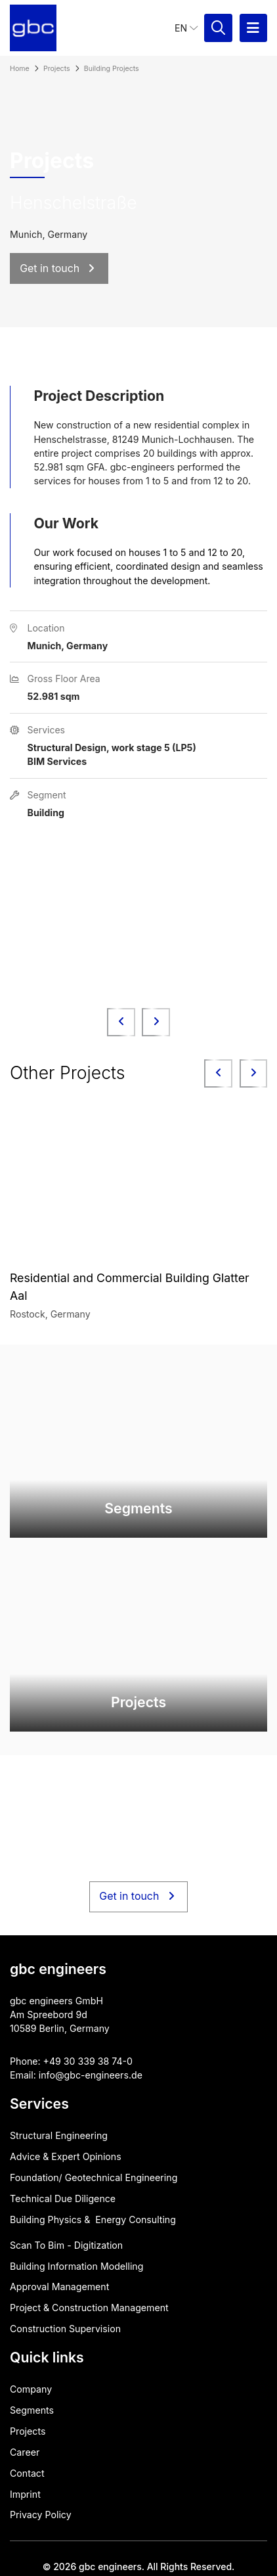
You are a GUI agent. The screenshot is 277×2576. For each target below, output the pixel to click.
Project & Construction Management (89, 2307)
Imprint (25, 2494)
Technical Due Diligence (63, 2198)
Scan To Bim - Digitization (66, 2245)
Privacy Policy (41, 2514)
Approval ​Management (59, 2286)
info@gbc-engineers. (85, 2075)
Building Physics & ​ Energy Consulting (93, 2219)
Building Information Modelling (76, 2266)
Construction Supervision (65, 2328)
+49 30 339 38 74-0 (88, 2061)
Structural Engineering (59, 2135)
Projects (27, 2431)
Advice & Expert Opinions (65, 2156)
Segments (32, 2410)
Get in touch (138, 1897)
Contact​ (27, 2473)
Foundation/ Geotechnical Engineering (93, 2177)
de (136, 2075)
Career (24, 2452)
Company (31, 2389)
